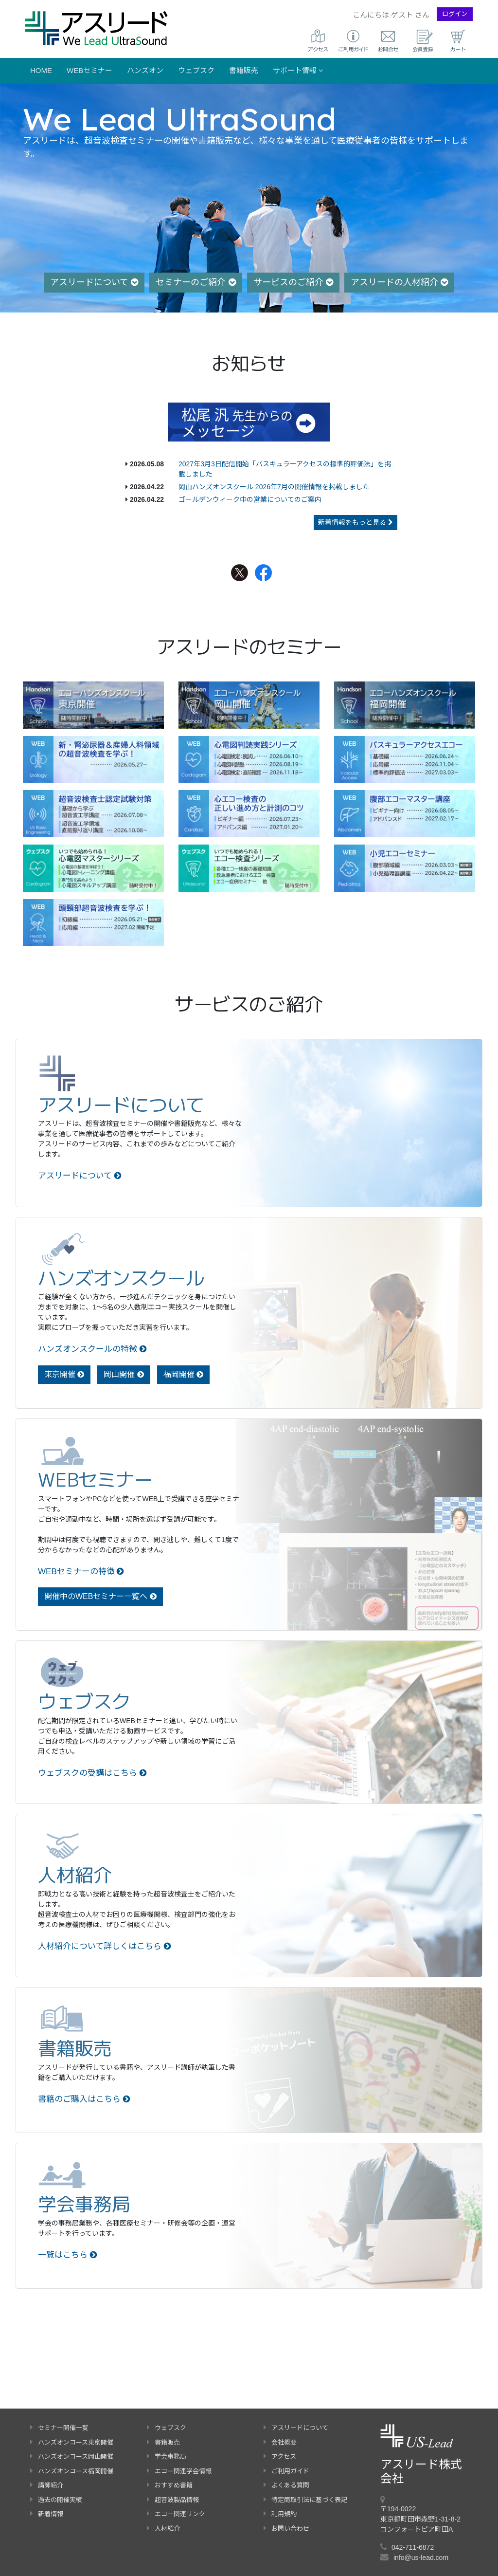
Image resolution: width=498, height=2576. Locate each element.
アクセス (280, 2456)
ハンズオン (145, 70)
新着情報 (46, 2514)
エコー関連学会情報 (179, 2471)
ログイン (454, 14)
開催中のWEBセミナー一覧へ (100, 1596)
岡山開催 (123, 1374)
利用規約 (280, 2514)
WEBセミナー (89, 70)
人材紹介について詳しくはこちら (104, 1946)
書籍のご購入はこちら (84, 2099)
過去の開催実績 (56, 2499)
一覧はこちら (67, 2255)
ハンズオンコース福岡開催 (71, 2471)
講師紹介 (46, 2485)
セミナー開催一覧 (59, 2427)
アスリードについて (94, 282)
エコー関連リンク (176, 2514)
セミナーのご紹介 (195, 282)
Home (41, 70)
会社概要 (280, 2442)
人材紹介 (163, 2528)
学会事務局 (166, 2456)
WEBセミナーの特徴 (81, 1571)
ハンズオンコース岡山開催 (71, 2456)
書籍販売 (243, 70)
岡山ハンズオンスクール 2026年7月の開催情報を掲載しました (274, 487)
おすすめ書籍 (170, 2485)
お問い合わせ (286, 2528)
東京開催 (64, 1374)
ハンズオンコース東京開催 (71, 2442)
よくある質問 (286, 2485)
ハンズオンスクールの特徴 (92, 1349)
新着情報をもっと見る (355, 522)
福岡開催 (183, 1374)
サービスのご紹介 (293, 282)
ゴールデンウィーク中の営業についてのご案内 (249, 499)
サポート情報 (298, 70)
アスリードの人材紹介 (399, 282)
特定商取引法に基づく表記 (305, 2499)
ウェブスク (196, 70)
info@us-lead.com (420, 2557)
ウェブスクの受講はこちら (92, 1773)
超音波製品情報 (173, 2499)
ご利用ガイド (286, 2471)
